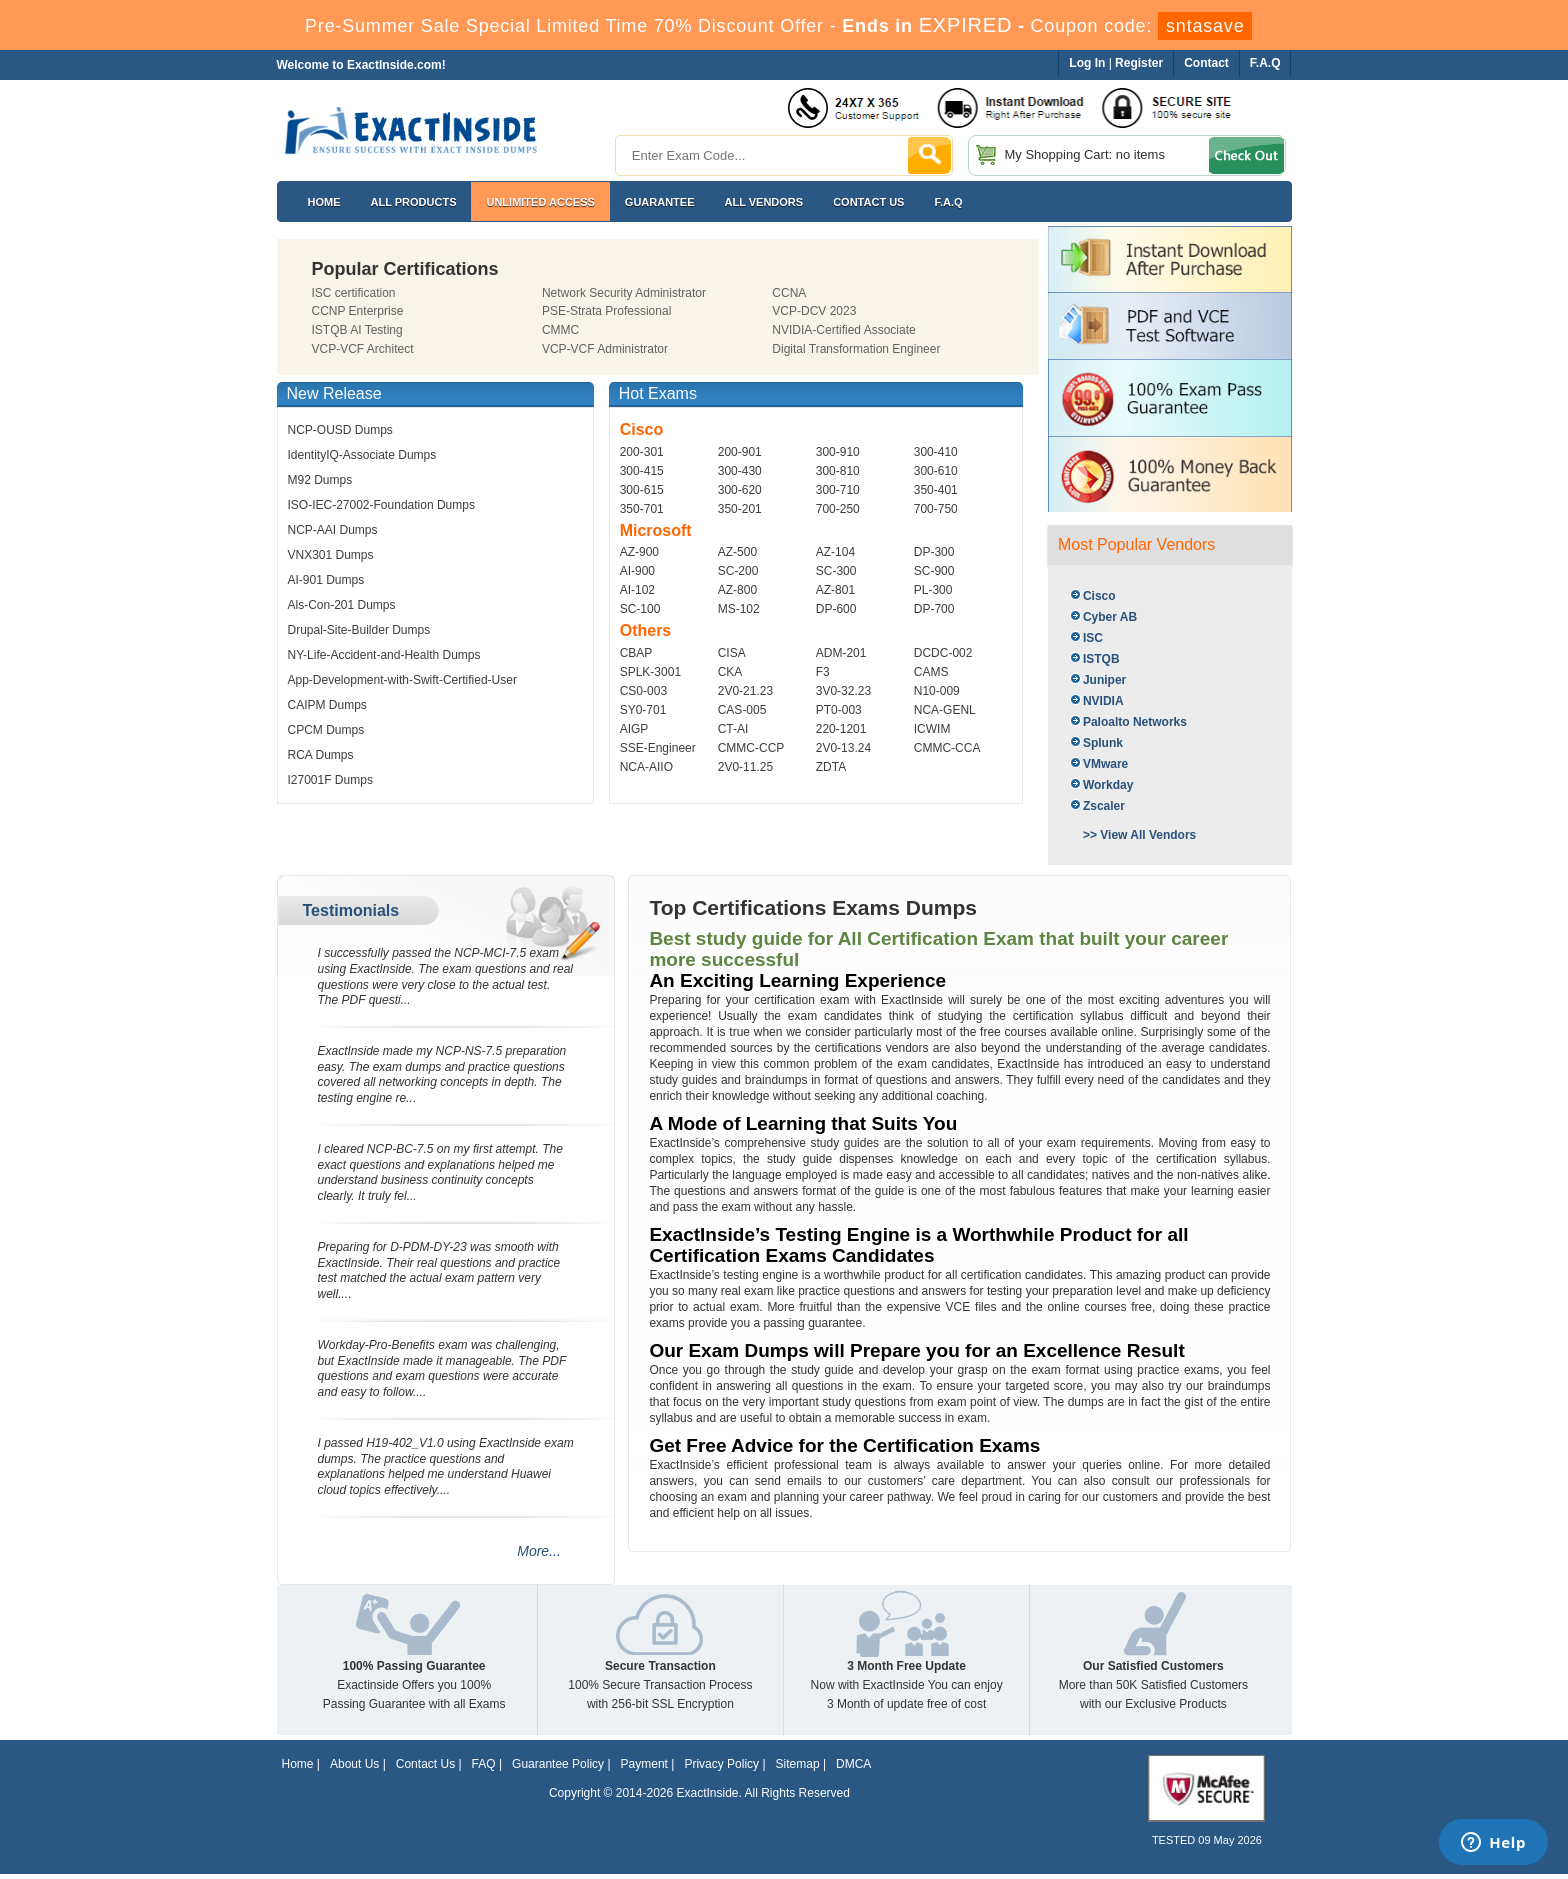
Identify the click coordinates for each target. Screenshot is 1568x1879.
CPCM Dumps (326, 730)
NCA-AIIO (646, 767)
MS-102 (739, 609)
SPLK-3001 (650, 672)
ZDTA (831, 767)
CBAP (636, 653)
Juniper (1104, 680)
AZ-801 (835, 590)
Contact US (868, 202)
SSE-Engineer (658, 748)
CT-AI (733, 729)
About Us (354, 1764)
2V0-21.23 (745, 691)
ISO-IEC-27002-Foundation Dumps (381, 505)
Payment (644, 1764)
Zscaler (1104, 806)
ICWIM (932, 729)
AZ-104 (835, 552)
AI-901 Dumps (326, 580)
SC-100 (640, 609)
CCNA (789, 293)
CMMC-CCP (751, 748)
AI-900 (637, 571)
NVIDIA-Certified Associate (843, 330)
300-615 (642, 490)
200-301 (642, 452)
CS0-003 (643, 691)
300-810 (838, 471)
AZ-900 (639, 552)
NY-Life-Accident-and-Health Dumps (384, 655)
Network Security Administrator (624, 293)
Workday (1108, 785)
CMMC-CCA (947, 748)
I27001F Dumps (330, 780)
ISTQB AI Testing (357, 330)
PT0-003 (839, 710)
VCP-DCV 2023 (814, 311)
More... (539, 1551)
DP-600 (836, 609)
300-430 (740, 471)
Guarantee (660, 202)
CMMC (560, 330)
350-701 (642, 509)
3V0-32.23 (843, 691)
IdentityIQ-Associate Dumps (362, 455)
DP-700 (934, 609)
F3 (823, 672)
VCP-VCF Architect (363, 349)
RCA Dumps (321, 755)
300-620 (740, 490)
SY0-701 (643, 710)
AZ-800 (737, 590)
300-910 (838, 452)
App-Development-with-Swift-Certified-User (402, 680)
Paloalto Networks (1135, 722)
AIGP (634, 729)
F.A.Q (948, 202)
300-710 (838, 490)
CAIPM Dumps (327, 705)
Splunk (1103, 743)
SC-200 (738, 571)
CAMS (931, 672)
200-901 (740, 452)
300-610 (936, 471)
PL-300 (933, 590)
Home (324, 202)
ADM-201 (841, 653)
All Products (414, 202)
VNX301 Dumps (331, 555)
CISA (732, 653)
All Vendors (764, 202)
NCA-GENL (945, 710)
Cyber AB (1110, 617)
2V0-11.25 (745, 767)
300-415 (642, 471)
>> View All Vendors (1139, 835)
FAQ (484, 1764)
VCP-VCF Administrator (605, 349)
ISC (1093, 638)
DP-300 (934, 552)
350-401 (936, 490)
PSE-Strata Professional (606, 311)
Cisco (1099, 596)
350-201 (740, 509)
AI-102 (637, 590)
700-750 (936, 509)
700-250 (838, 509)
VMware (1105, 764)
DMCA (853, 1764)
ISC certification (354, 293)
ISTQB (1101, 659)
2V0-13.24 (843, 748)
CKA (730, 672)
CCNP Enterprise (358, 311)
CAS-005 (742, 710)
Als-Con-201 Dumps (342, 605)
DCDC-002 (943, 653)
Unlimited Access (540, 202)
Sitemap (798, 1764)
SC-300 (836, 571)
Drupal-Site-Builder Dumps (359, 630)
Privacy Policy (721, 1764)
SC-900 (934, 571)
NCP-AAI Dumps (333, 530)
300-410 (936, 452)
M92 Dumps (320, 480)
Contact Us (425, 1764)
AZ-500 (737, 552)
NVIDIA (1103, 701)
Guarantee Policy (558, 1764)
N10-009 (937, 691)
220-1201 (841, 729)
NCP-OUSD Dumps (340, 430)
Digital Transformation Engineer (856, 349)
